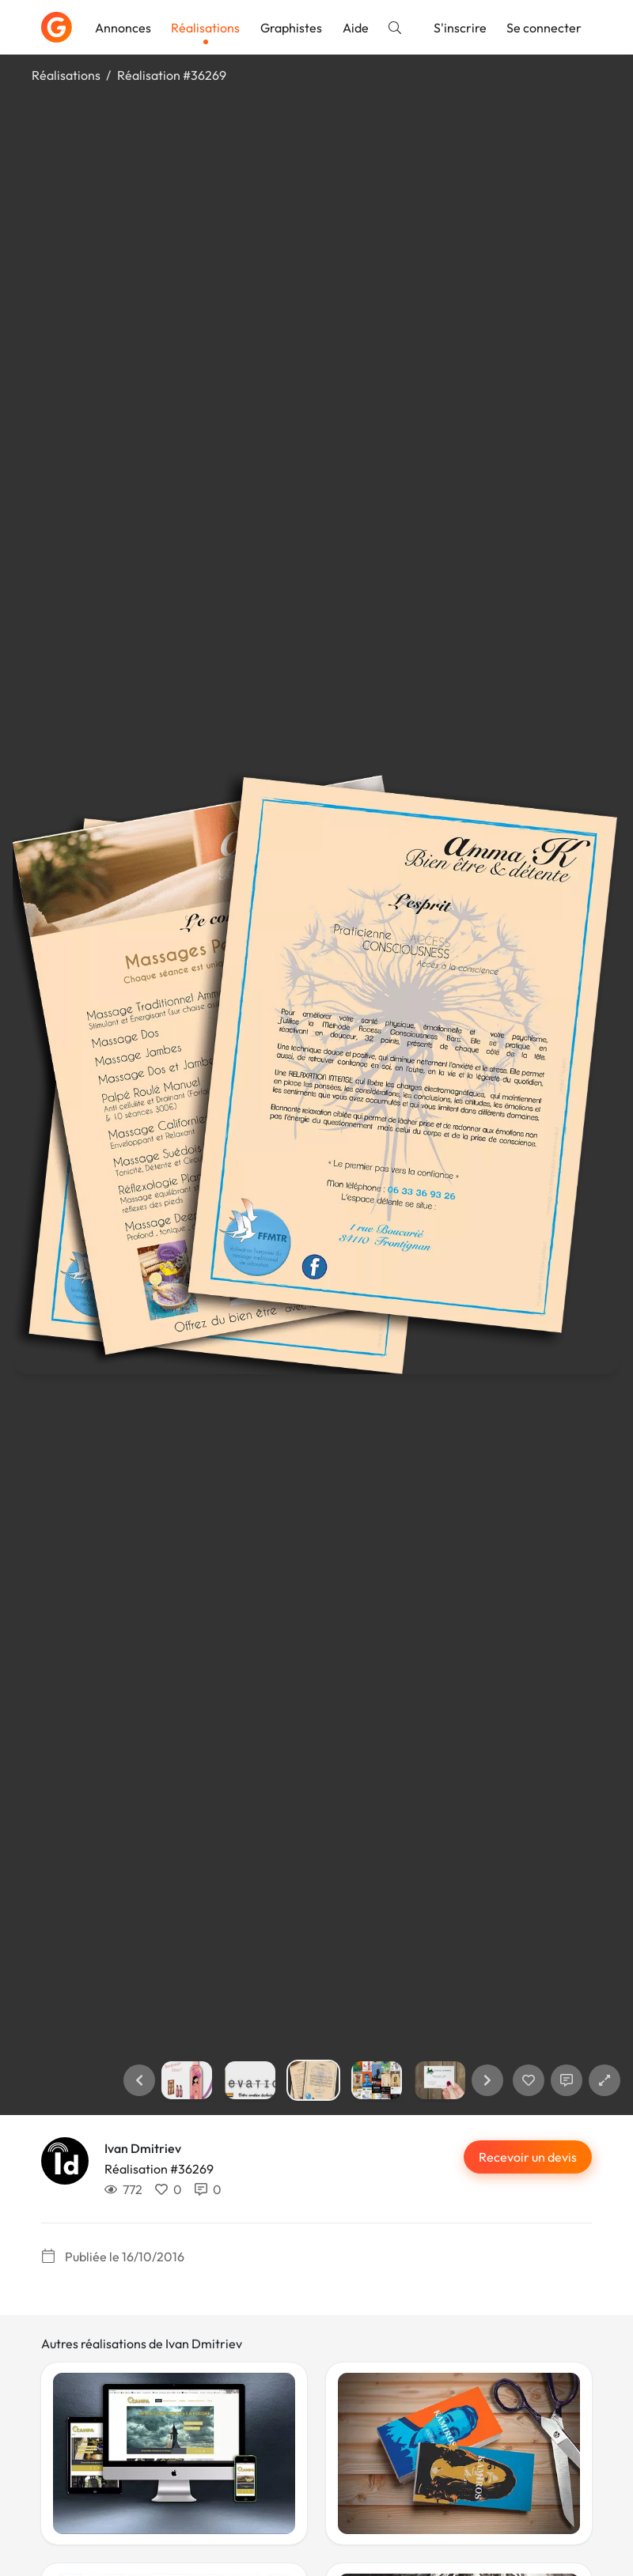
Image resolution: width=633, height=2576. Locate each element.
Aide (356, 28)
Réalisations (205, 28)
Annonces (123, 28)
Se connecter (544, 28)
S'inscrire (460, 28)
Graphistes (291, 28)
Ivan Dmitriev (142, 2148)
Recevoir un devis (528, 2157)
